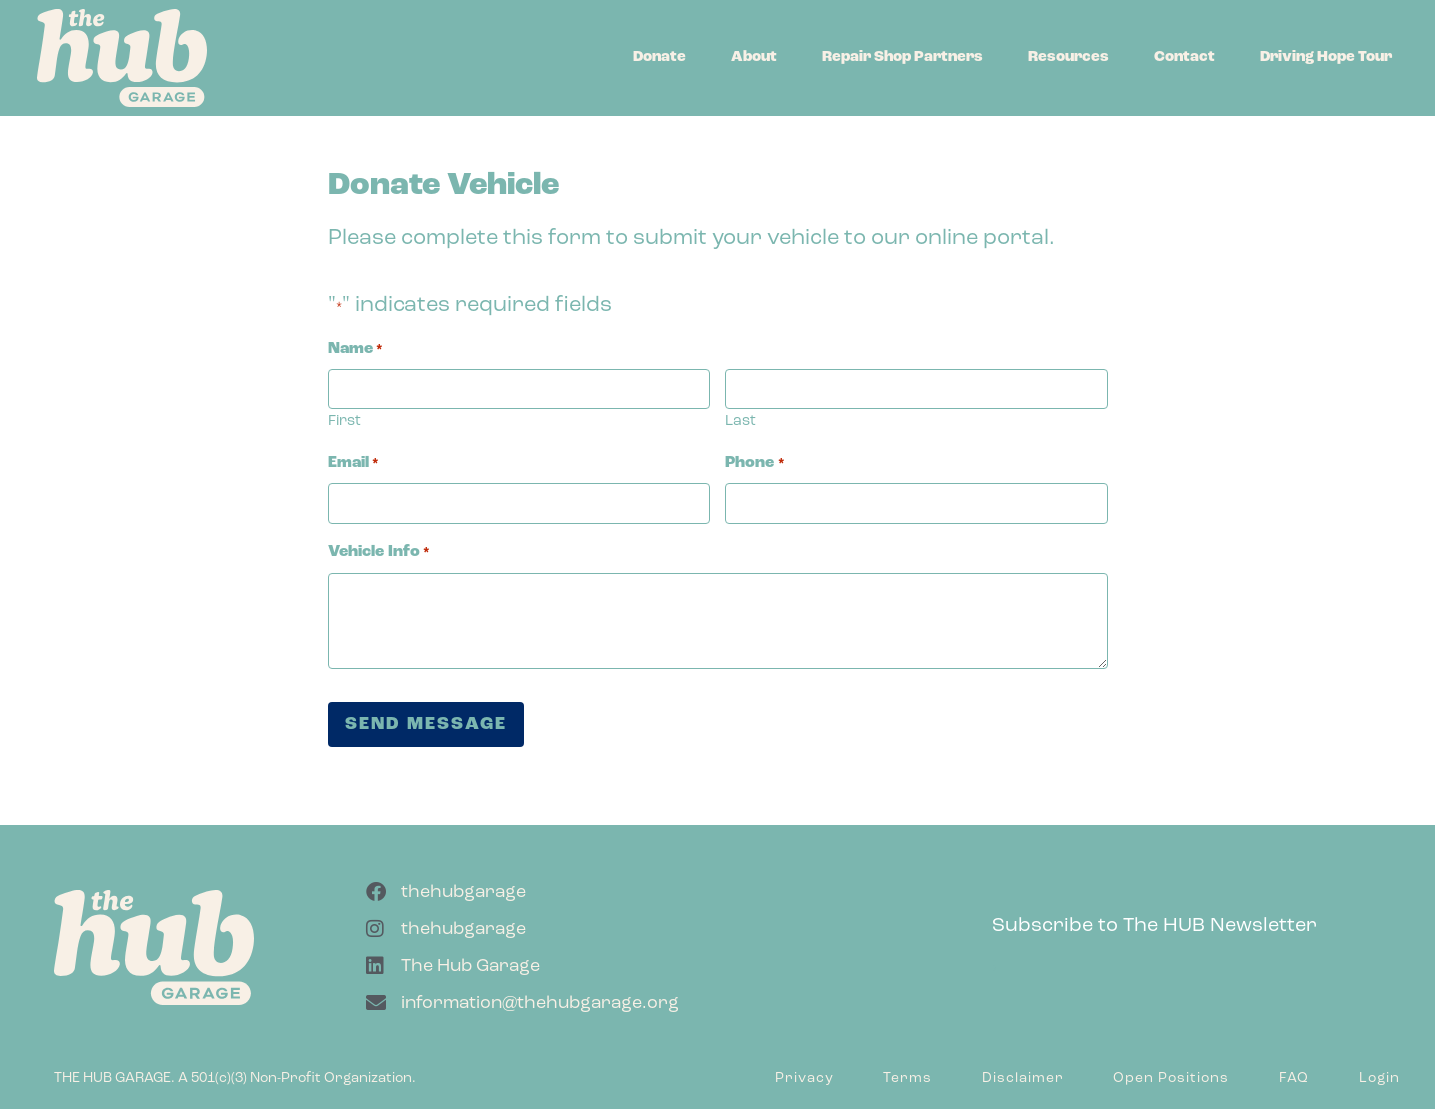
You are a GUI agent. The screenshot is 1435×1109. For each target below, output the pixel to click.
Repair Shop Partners (902, 57)
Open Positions (1171, 1078)
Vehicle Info (379, 552)
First (344, 421)
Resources (1068, 57)
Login (1379, 1078)
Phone (754, 463)
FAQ (1294, 1078)
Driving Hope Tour (1326, 57)
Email (353, 463)
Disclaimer (1023, 1078)
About (754, 57)
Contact (1184, 57)
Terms (907, 1078)
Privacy (804, 1078)
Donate (659, 57)
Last (740, 421)
